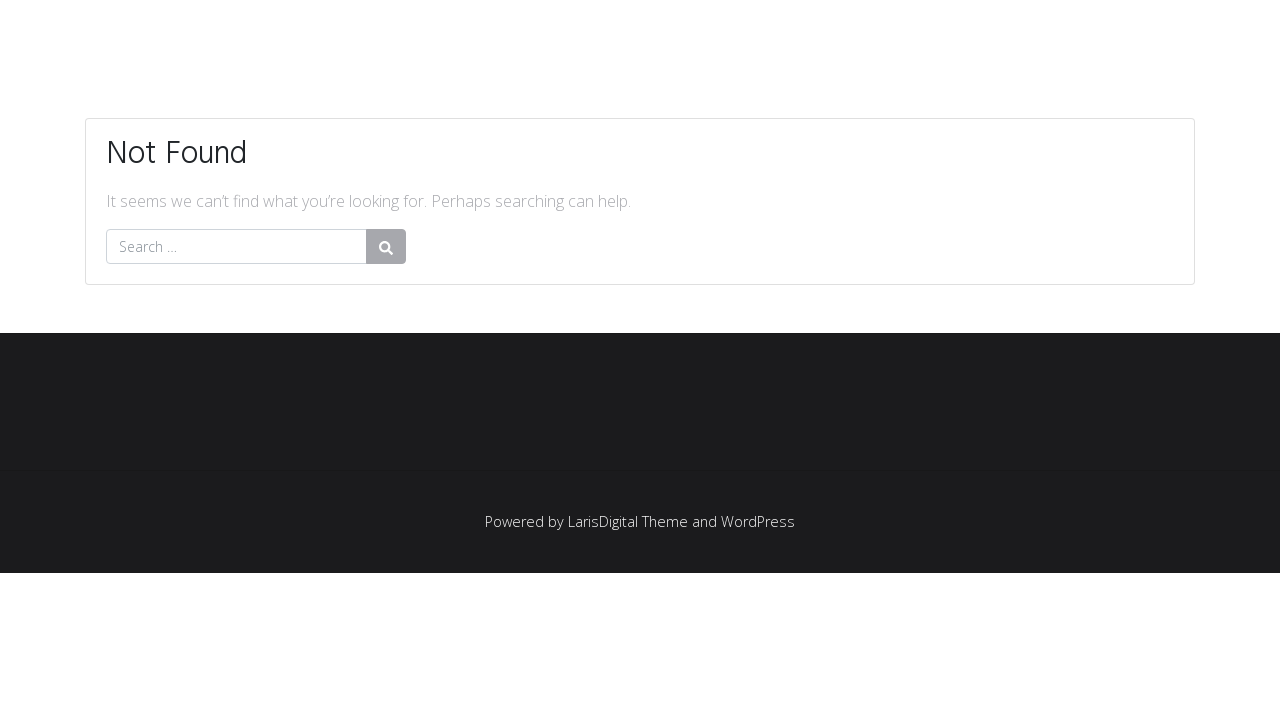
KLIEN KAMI (820, 32)
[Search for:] (236, 246)
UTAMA (689, 32)
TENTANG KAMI (1112, 32)
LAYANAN (959, 32)
